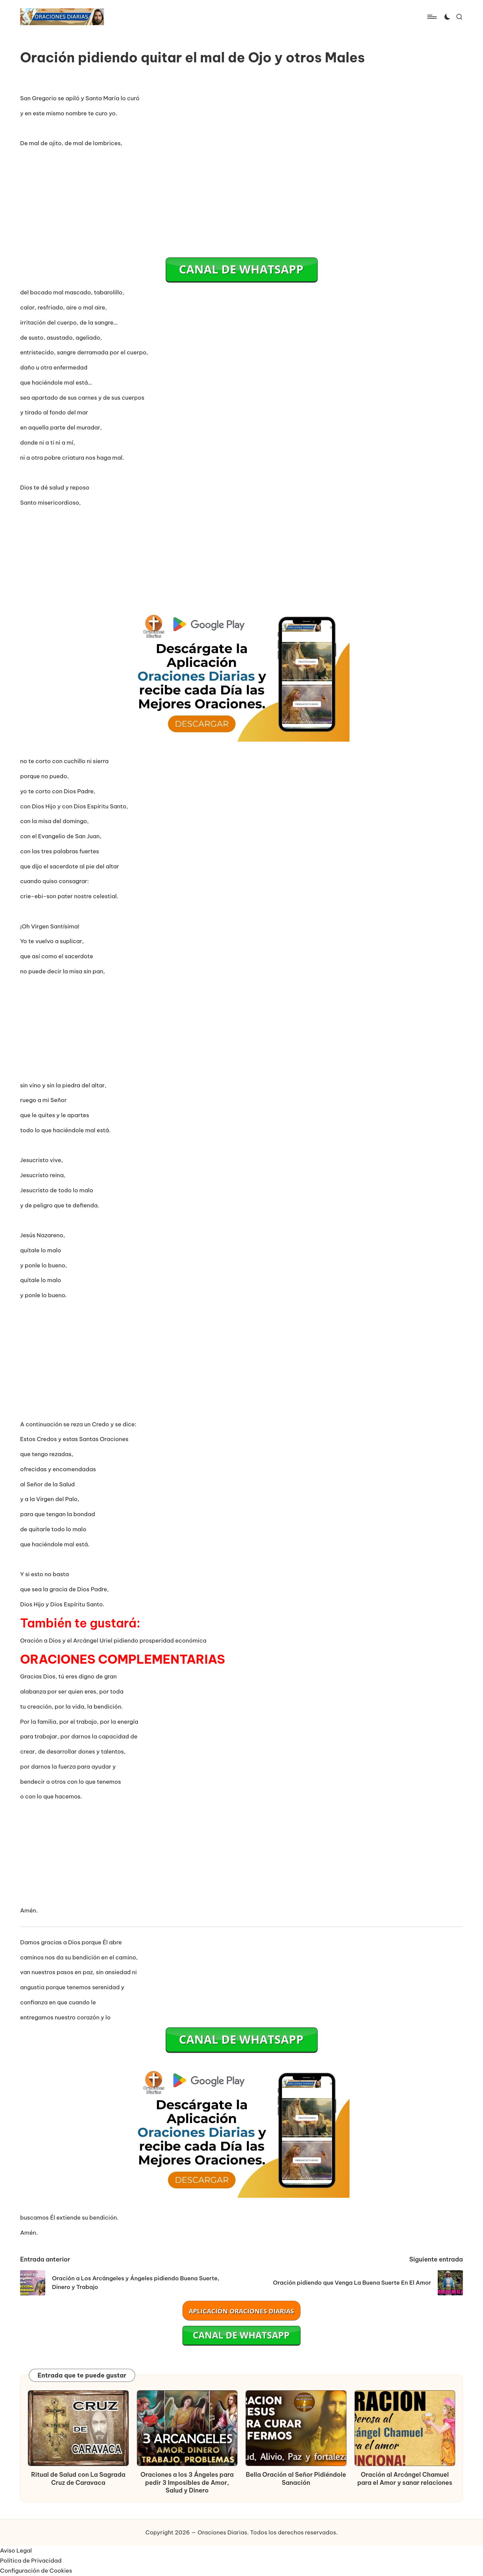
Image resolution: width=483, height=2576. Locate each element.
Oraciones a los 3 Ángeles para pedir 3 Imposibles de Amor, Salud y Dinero (187, 2482)
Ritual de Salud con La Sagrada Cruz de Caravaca (78, 2478)
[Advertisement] (241, 200)
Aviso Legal (16, 2550)
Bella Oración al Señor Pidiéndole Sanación (296, 2478)
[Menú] (431, 16)
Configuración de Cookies (36, 2570)
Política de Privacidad (31, 2560)
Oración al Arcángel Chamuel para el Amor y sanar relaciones (404, 2478)
